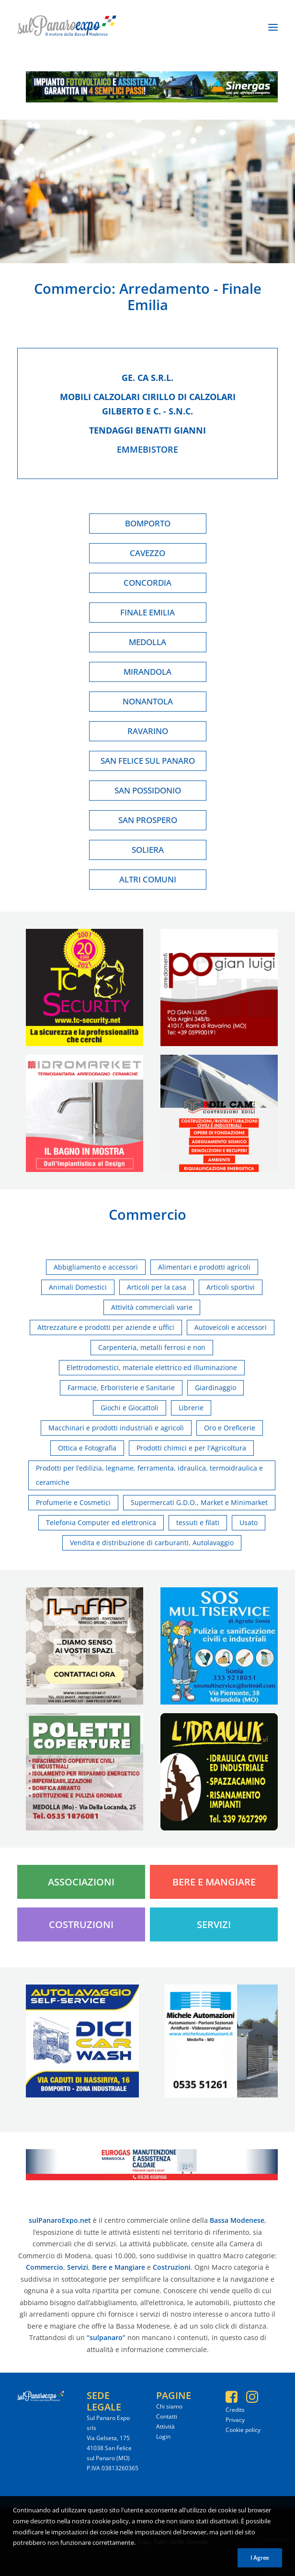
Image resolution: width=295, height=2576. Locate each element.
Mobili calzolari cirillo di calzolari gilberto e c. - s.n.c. (148, 404)
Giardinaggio (215, 1387)
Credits (235, 2410)
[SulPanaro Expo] (66, 27)
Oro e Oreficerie (229, 1427)
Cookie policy (243, 2430)
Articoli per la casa (156, 1287)
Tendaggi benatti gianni (147, 430)
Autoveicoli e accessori (230, 1327)
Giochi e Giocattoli (130, 1407)
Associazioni (81, 1881)
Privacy (235, 2420)
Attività (165, 2426)
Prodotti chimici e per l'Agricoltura (191, 1447)
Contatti (166, 2416)
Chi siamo (169, 2406)
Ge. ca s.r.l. (147, 377)
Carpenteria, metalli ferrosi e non (151, 1347)
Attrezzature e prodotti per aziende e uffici (105, 1327)
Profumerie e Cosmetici (73, 1502)
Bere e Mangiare (214, 1881)
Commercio (73, 288)
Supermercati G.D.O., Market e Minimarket (199, 1502)
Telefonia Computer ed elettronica (101, 1522)
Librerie (191, 1407)
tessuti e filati (197, 1522)
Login (163, 2436)
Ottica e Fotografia (87, 1447)
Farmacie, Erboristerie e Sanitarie (121, 1387)
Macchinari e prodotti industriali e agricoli (116, 1427)
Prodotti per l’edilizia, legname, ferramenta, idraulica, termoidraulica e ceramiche (149, 1475)
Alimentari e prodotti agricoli (204, 1266)
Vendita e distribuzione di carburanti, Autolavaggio (152, 1542)
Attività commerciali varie (152, 1307)
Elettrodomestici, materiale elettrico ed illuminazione (152, 1367)
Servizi (214, 1924)
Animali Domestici (78, 1287)
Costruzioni (81, 1924)
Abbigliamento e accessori (96, 1266)
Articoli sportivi (230, 1287)
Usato (248, 1522)
